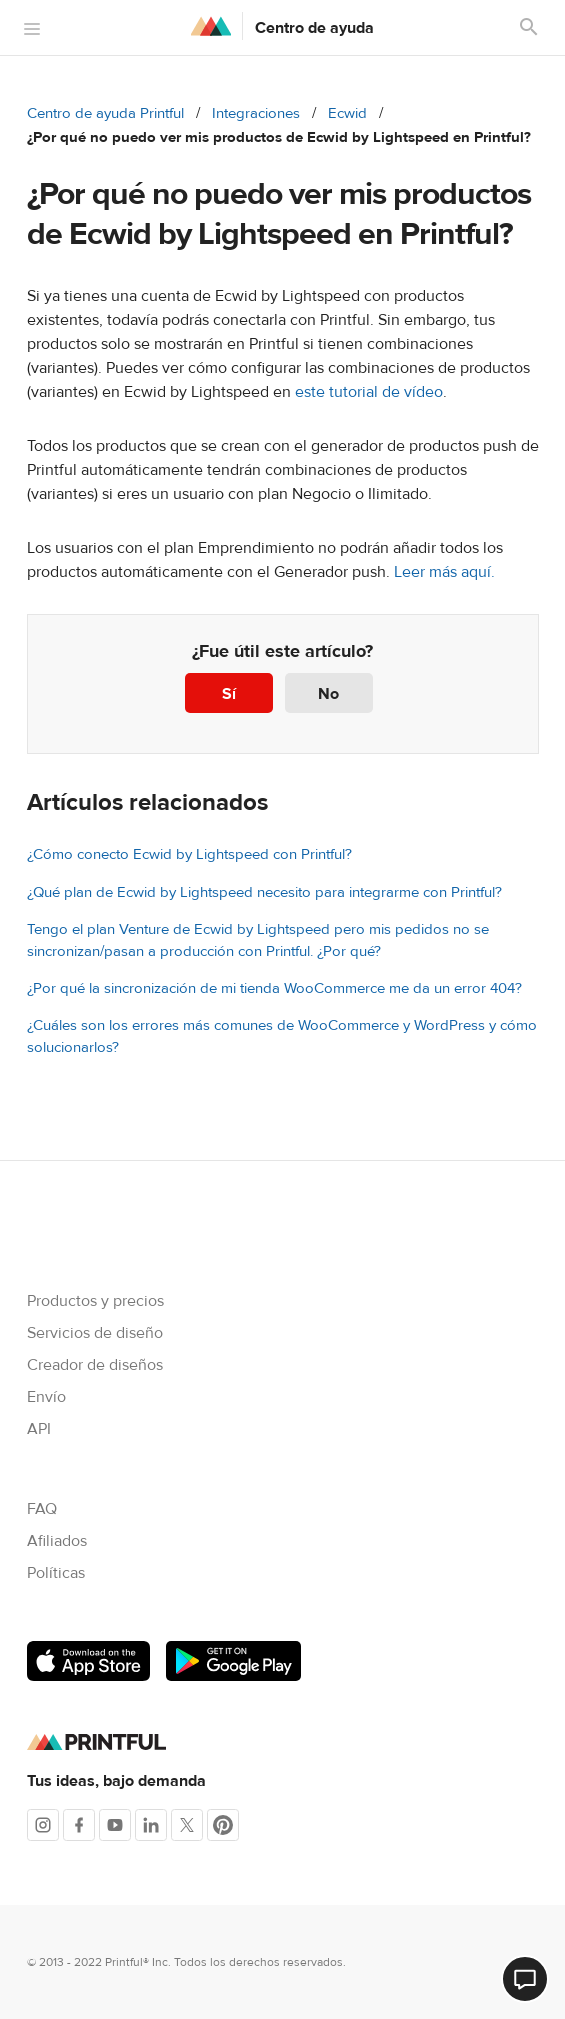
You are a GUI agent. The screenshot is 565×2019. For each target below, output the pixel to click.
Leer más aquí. (444, 572)
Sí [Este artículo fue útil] (229, 694)
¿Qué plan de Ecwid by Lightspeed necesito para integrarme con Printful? (264, 892)
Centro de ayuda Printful (105, 113)
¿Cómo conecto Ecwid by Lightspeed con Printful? (189, 854)
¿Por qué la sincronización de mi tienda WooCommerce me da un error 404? (274, 988)
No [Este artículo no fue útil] (328, 694)
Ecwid (347, 113)
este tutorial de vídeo (369, 392)
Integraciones (256, 113)
